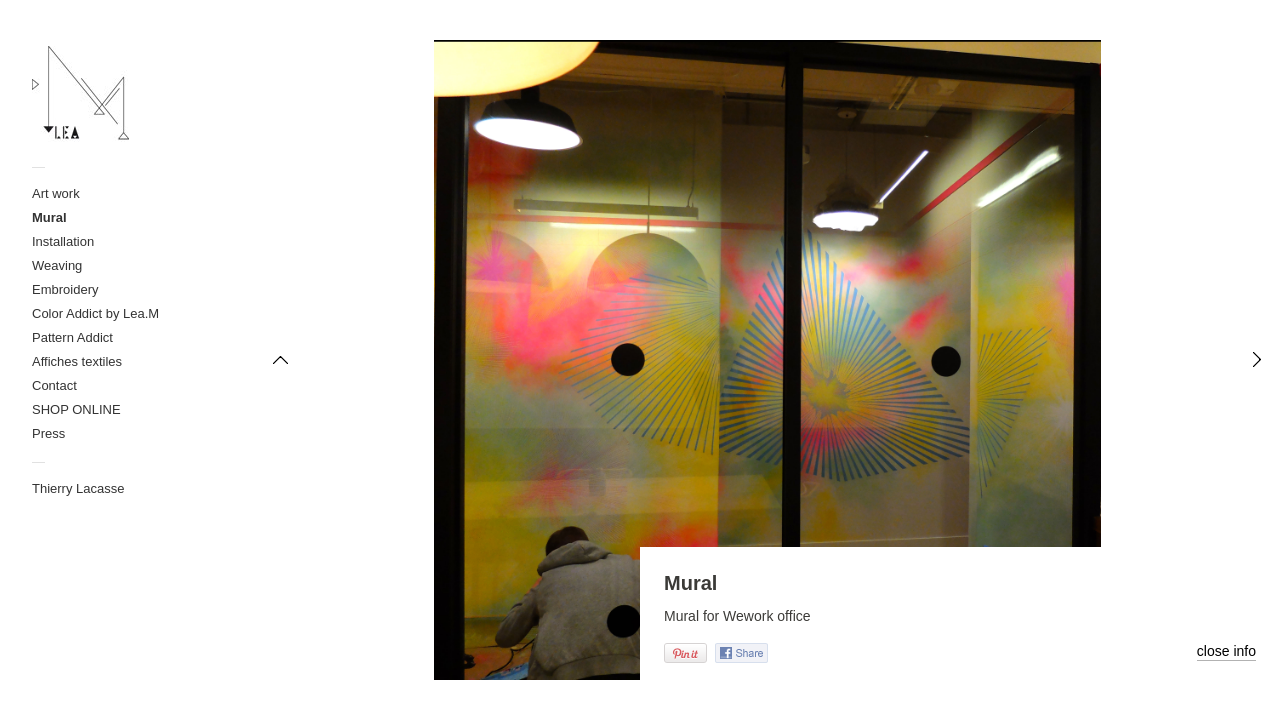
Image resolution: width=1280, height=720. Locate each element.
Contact (54, 385)
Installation (63, 241)
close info (1226, 651)
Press (48, 433)
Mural (49, 217)
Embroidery (65, 289)
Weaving (57, 265)
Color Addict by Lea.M (95, 313)
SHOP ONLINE (76, 409)
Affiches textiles (77, 361)
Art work (56, 193)
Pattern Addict (72, 337)
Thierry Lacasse (78, 488)
